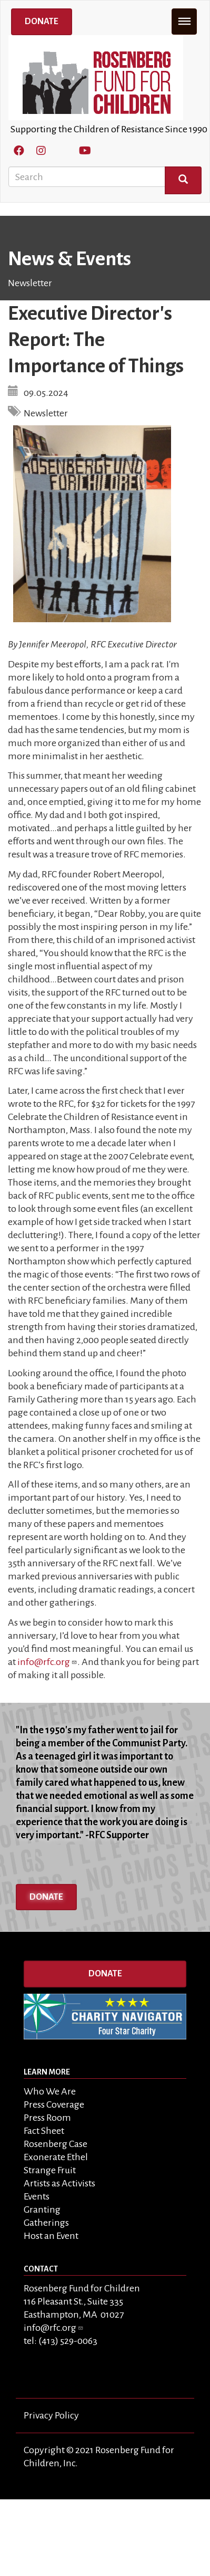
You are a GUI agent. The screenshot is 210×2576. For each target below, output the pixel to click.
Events (36, 2196)
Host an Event (51, 2236)
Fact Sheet (44, 2130)
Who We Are (50, 2091)
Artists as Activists (59, 2183)
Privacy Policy (51, 2415)
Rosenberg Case (55, 2144)
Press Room (47, 2117)
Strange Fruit (50, 2170)
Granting (42, 2209)
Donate (41, 21)
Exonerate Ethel (56, 2157)
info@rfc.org (47, 1662)
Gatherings (46, 2222)
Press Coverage (54, 2104)
